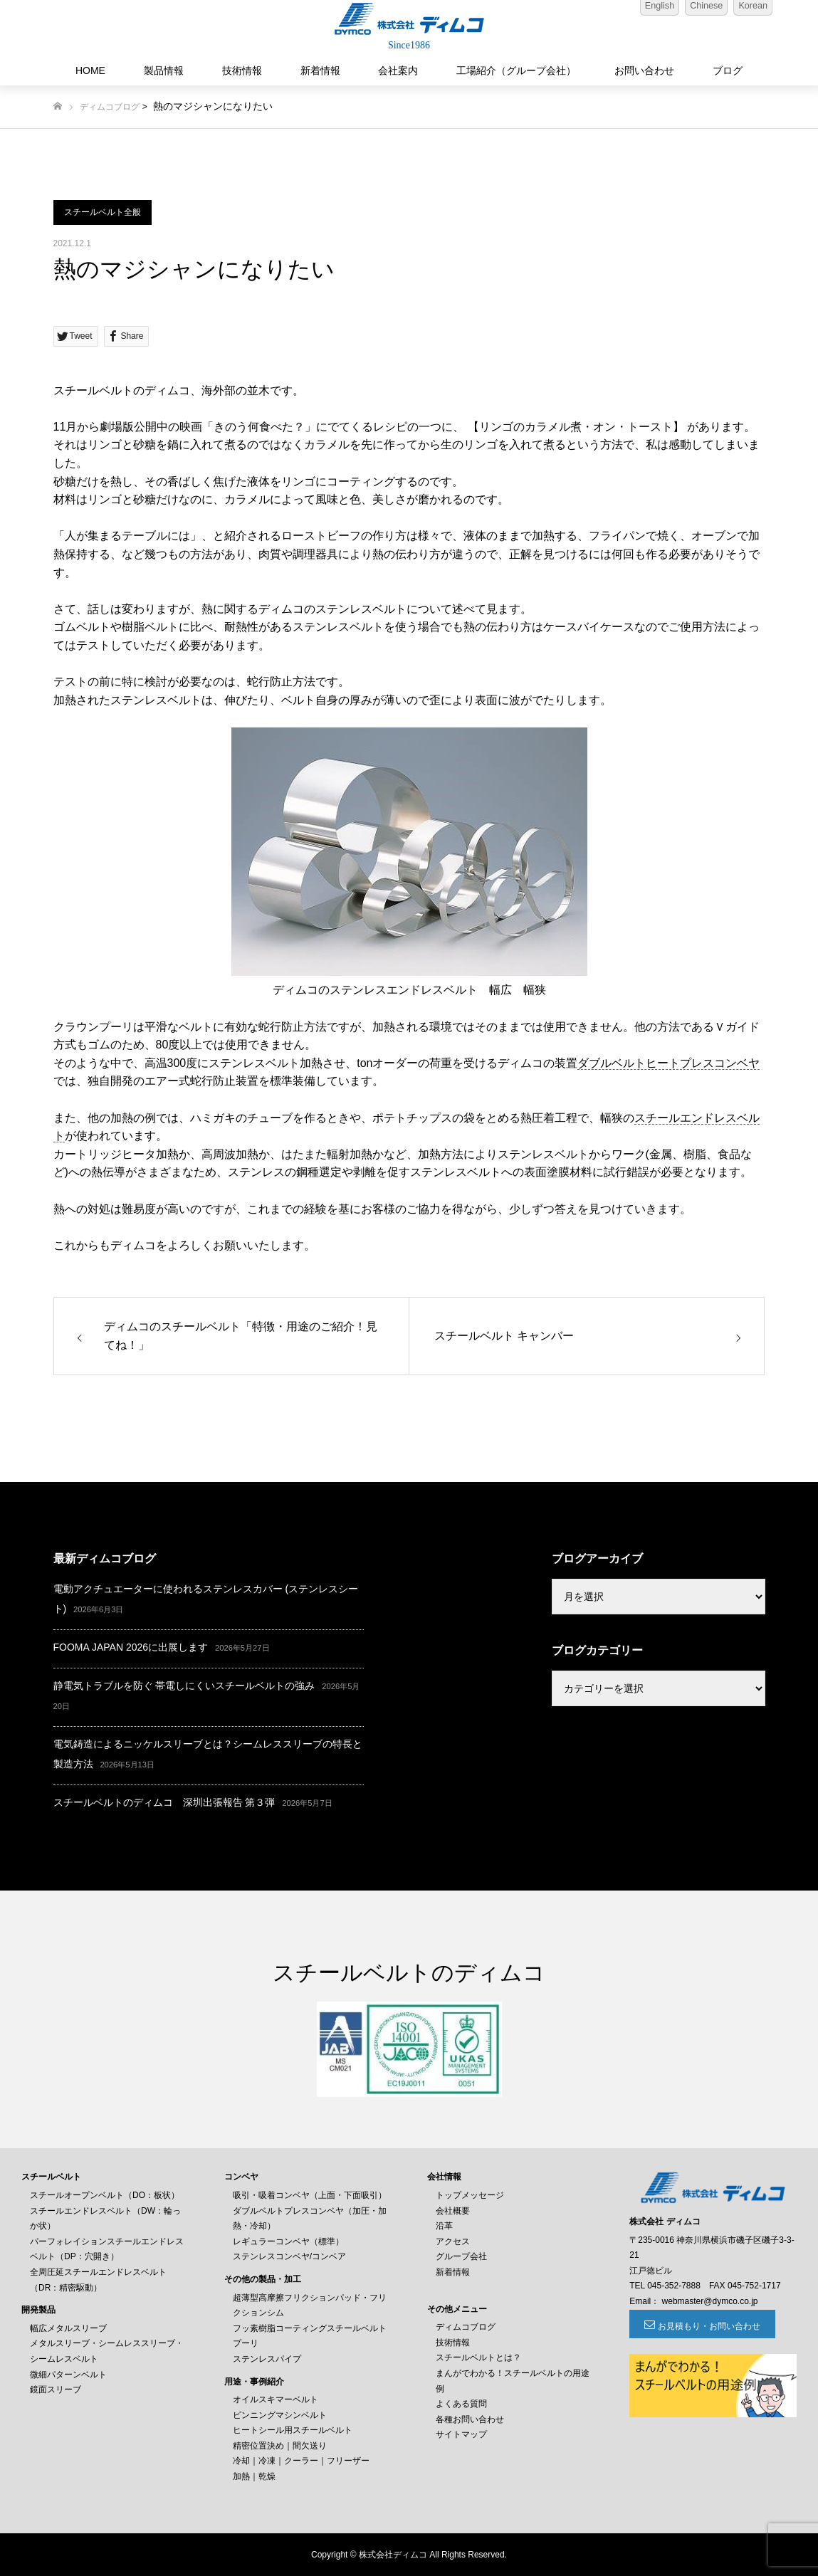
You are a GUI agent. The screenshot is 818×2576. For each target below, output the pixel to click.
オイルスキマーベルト (275, 2399)
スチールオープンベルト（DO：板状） (104, 2195)
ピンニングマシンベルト (280, 2415)
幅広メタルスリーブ (68, 2328)
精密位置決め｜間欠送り (280, 2446)
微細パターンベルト (68, 2375)
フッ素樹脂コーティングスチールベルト (310, 2328)
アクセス (453, 2241)
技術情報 (242, 70)
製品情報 (164, 70)
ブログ (728, 70)
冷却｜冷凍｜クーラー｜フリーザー (301, 2461)
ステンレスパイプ (267, 2359)
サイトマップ (461, 2434)
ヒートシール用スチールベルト (292, 2430)
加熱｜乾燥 (254, 2476)
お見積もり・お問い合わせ (707, 2326)
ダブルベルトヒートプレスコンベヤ (668, 1063)
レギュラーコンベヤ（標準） (288, 2241)
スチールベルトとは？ (478, 2357)
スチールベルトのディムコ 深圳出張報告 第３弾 (164, 1802)
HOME (90, 70)
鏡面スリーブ (55, 2389)
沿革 (444, 2226)
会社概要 (453, 2211)
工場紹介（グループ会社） (516, 70)
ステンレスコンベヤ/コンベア (289, 2256)
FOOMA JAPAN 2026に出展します (131, 1647)
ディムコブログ (110, 107)
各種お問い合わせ (470, 2419)
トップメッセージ (470, 2195)
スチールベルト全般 (102, 212)
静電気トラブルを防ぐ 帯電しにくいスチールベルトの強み (184, 1685)
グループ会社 (461, 2256)
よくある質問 (461, 2404)
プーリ (245, 2343)
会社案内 (398, 70)
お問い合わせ (644, 70)
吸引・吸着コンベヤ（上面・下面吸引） (310, 2195)
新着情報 (320, 70)
